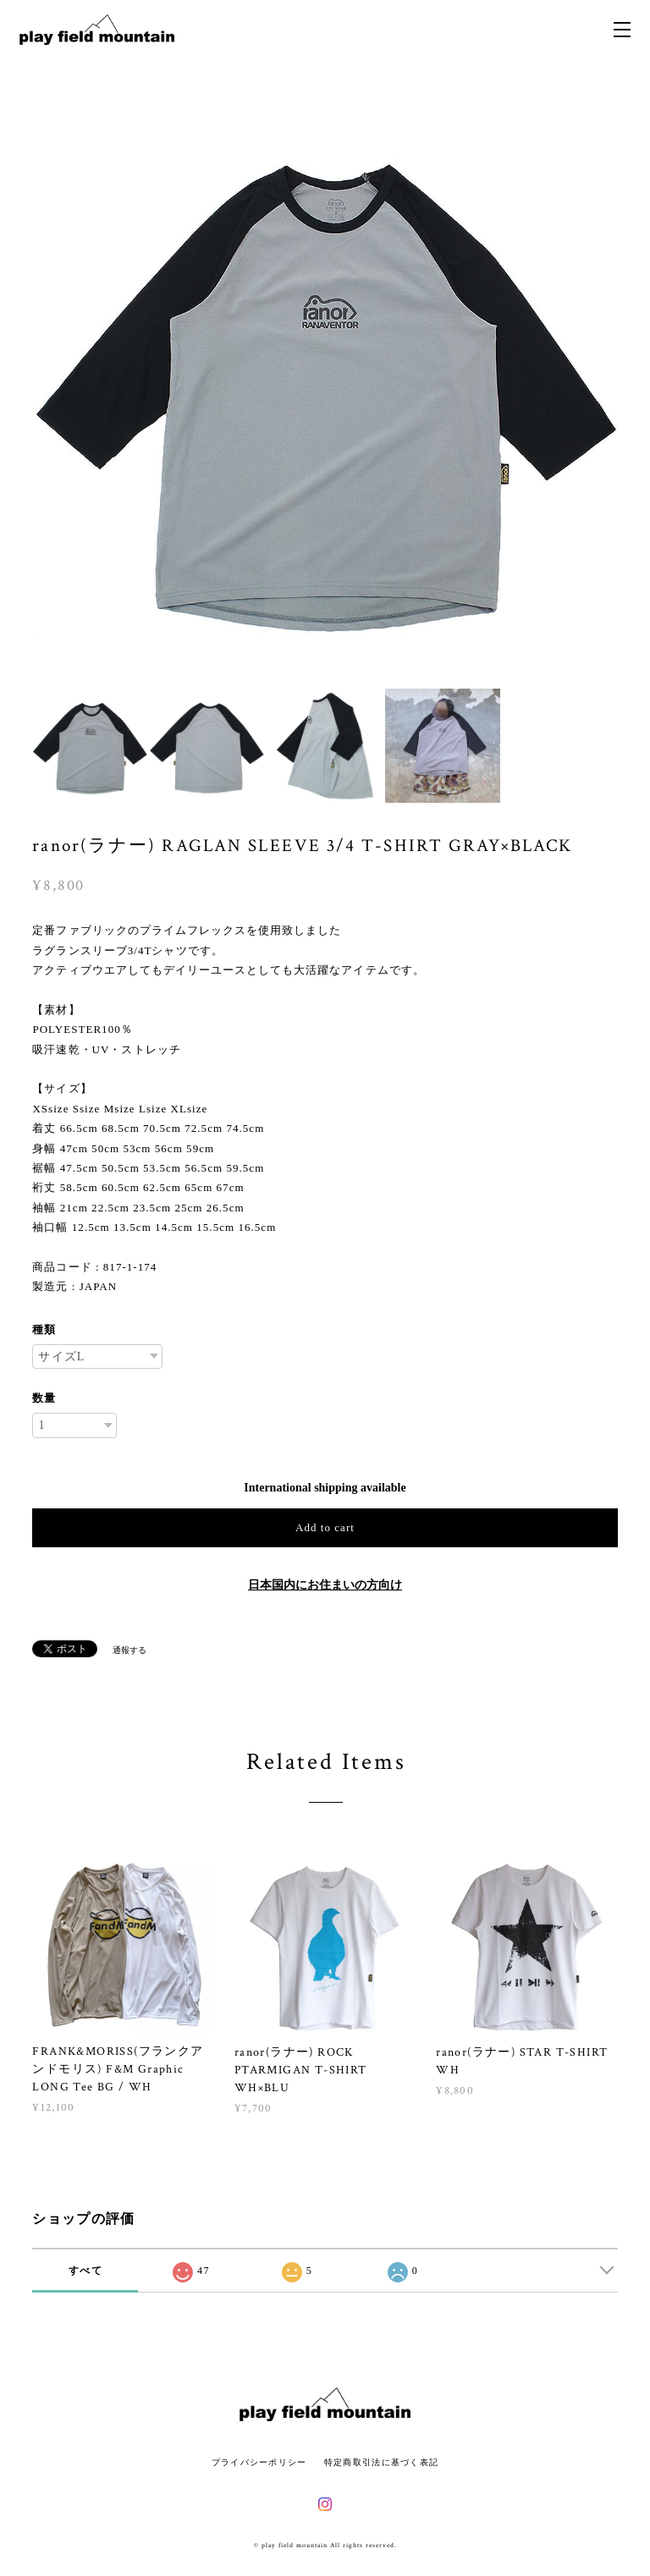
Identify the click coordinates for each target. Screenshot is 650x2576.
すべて (85, 2271)
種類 (44, 1329)
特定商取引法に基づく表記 (381, 2462)
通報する (129, 1650)
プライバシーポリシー (259, 2462)
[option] (325, 384)
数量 (44, 1398)
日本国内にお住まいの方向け (325, 1585)
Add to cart (325, 1527)
